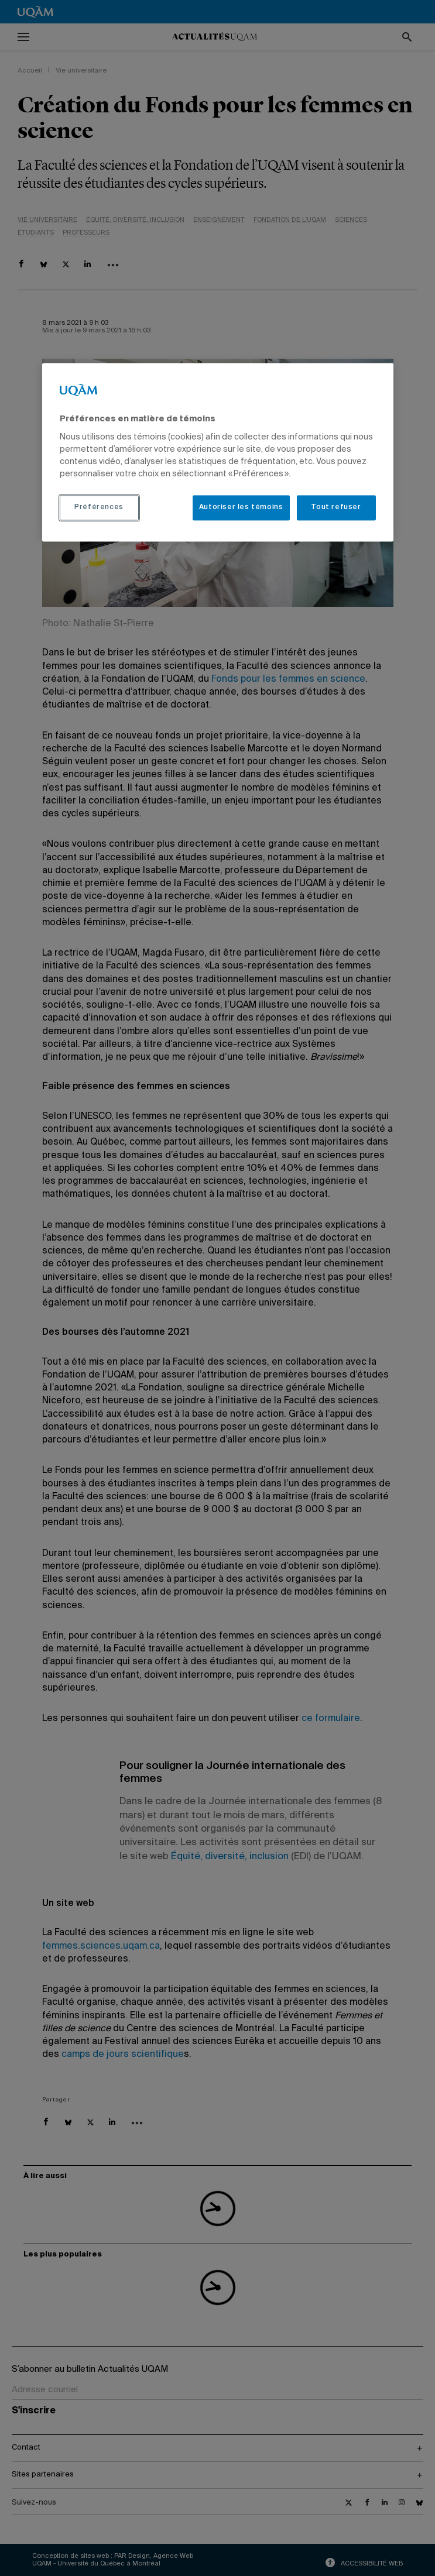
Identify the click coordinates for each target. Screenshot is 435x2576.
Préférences (99, 507)
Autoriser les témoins (241, 507)
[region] (217, 452)
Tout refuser (336, 507)
